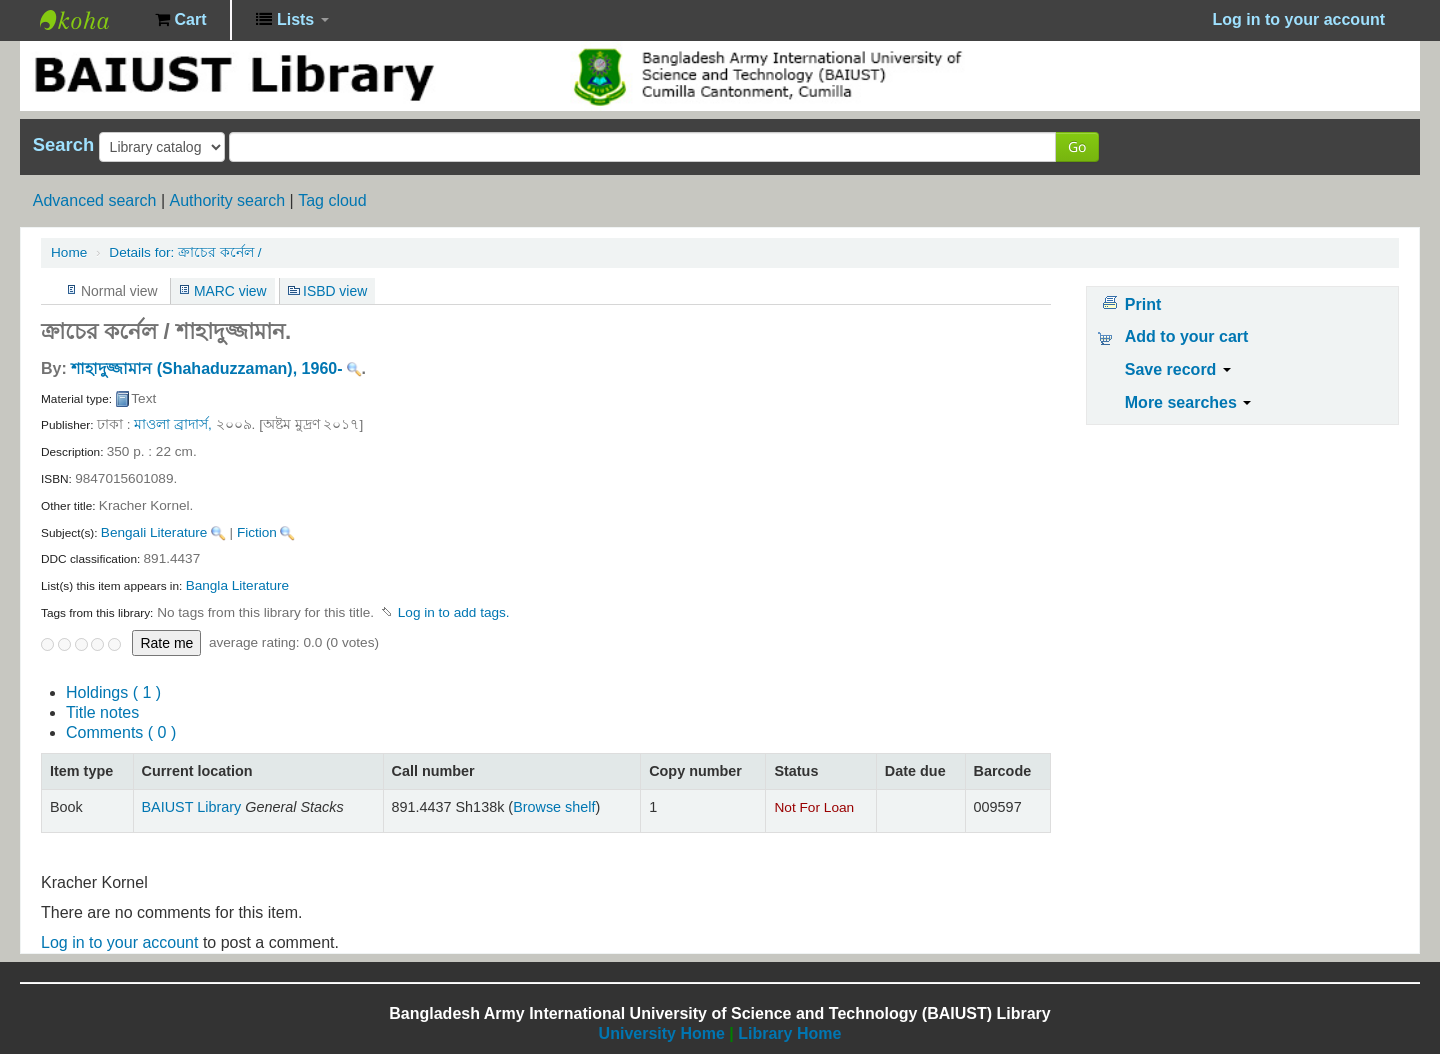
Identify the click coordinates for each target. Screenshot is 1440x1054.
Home (69, 252)
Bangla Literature (238, 585)
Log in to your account (119, 942)
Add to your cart (1187, 336)
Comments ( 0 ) (121, 732)
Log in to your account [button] (1299, 19)
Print (1143, 304)
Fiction (257, 532)
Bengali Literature (154, 532)
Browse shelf (554, 807)
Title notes (102, 712)
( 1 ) (113, 692)
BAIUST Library (90, 20)
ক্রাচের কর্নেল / (185, 252)
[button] (180, 20)
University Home (662, 1033)
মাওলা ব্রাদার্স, (173, 424)
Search (63, 145)
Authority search (227, 200)
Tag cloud (332, 200)
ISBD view (335, 291)
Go (1077, 146)
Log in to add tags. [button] (454, 612)
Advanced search (95, 200)
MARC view (230, 291)
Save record (1178, 369)
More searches (1188, 402)
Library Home (789, 1033)
